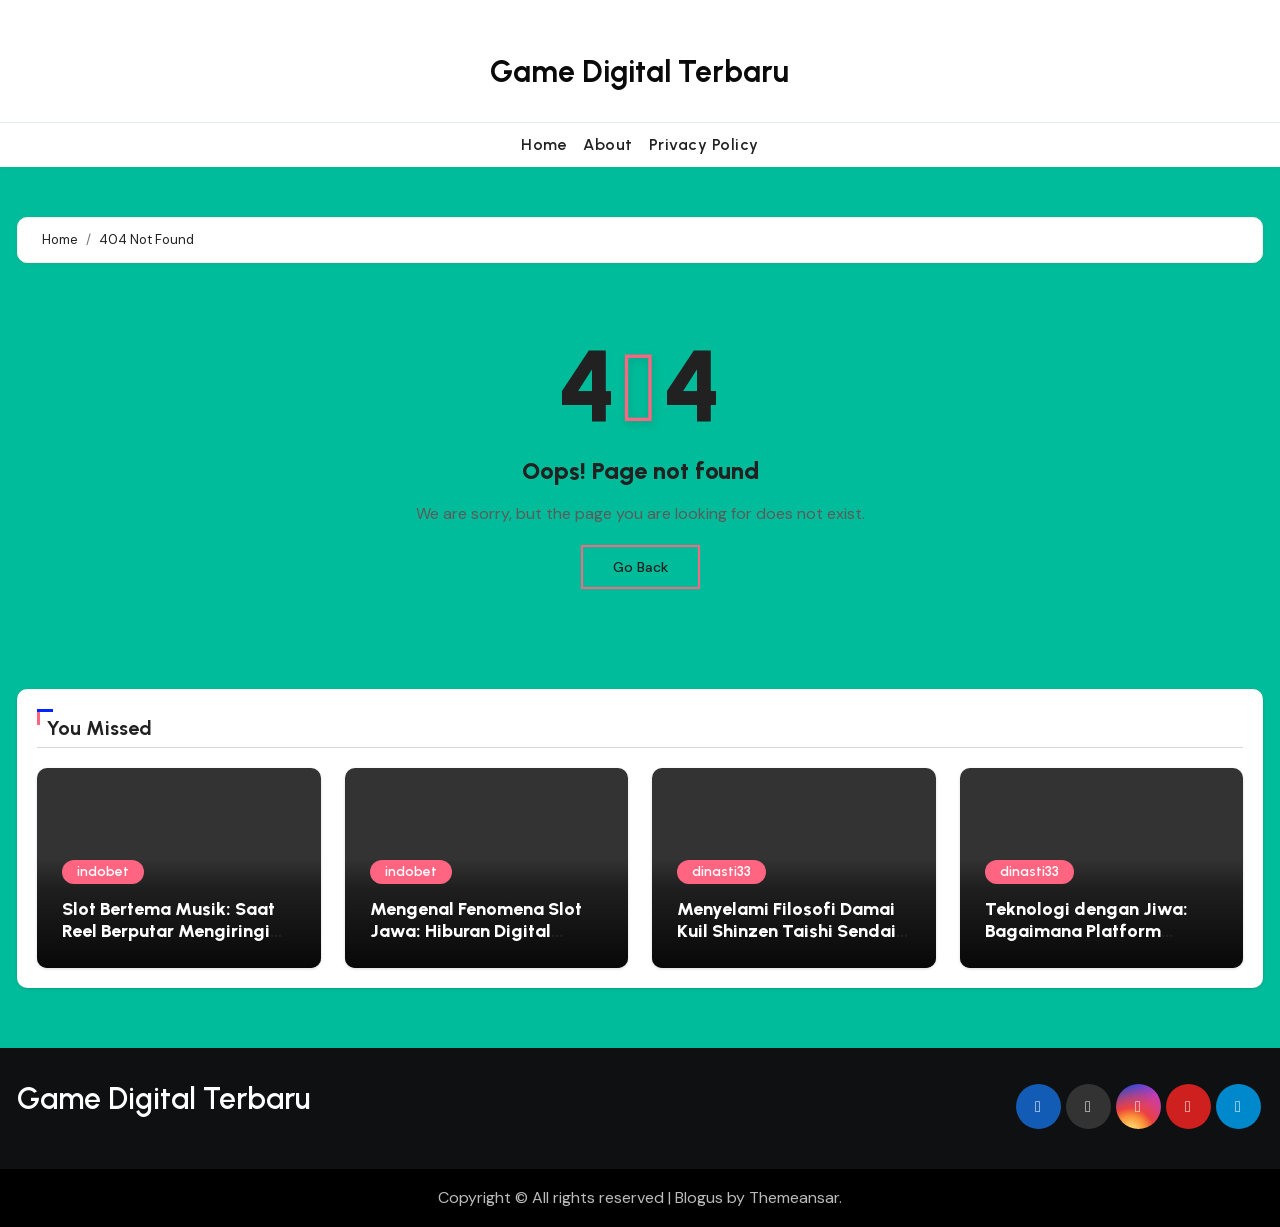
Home (544, 144)
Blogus (699, 1197)
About (608, 144)
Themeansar (794, 1197)
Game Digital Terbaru (639, 71)
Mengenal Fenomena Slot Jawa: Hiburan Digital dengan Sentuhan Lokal (476, 930)
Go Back (640, 567)
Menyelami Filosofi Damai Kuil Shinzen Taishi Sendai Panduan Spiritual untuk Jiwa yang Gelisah (786, 941)
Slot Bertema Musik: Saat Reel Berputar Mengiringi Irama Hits (168, 930)
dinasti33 (721, 871)
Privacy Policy (704, 144)
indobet (103, 871)
